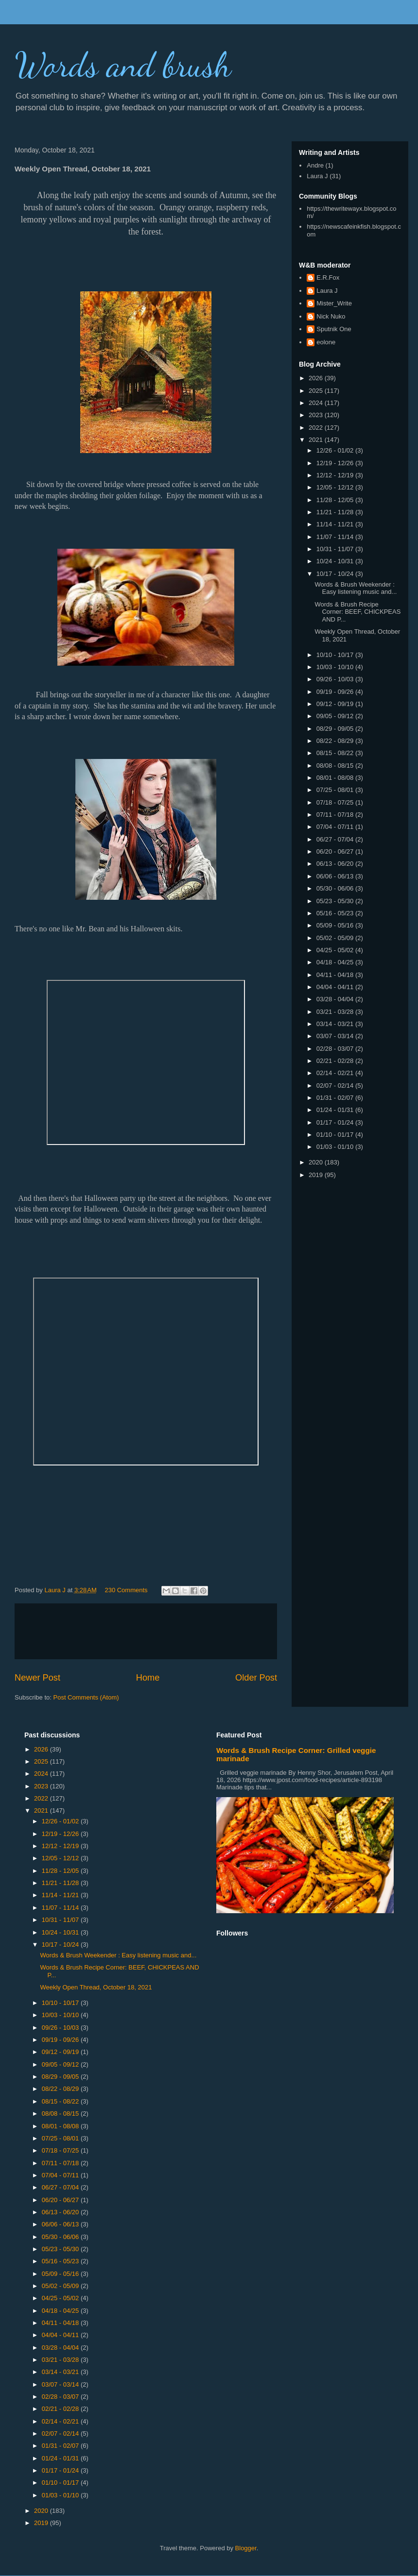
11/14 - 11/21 (335, 524)
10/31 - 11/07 (335, 549)
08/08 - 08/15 (335, 765)
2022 (317, 427)
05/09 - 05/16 (335, 925)
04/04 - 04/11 (335, 987)
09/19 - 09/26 (335, 691)
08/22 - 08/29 (335, 740)
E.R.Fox (327, 277)
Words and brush (123, 65)
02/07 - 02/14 (335, 1085)
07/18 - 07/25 (335, 802)
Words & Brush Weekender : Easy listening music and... (355, 588)
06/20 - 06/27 (335, 851)
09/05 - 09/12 (335, 716)
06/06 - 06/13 (335, 876)
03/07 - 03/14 (335, 1036)
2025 (317, 390)
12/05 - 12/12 (335, 487)
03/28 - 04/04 (335, 999)
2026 (317, 378)
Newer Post (37, 1678)
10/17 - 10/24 (335, 573)
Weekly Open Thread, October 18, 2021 (96, 1987)
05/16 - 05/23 (335, 913)
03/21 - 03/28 (335, 1011)
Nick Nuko (330, 316)
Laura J (317, 176)
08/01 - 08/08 (335, 777)
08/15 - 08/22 (335, 753)
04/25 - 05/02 (335, 950)
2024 (317, 402)
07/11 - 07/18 (335, 814)
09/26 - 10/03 (335, 679)
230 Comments (125, 1590)
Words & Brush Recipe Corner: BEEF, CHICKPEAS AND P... (357, 612)
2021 (317, 439)
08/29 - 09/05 (335, 728)
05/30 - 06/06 (335, 888)
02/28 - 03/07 (335, 1048)
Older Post (256, 1678)
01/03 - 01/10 (335, 1146)
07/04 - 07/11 (335, 826)
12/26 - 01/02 (335, 450)
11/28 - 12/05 (335, 500)
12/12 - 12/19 (335, 475)
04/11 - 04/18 (335, 974)
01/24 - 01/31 (335, 1109)
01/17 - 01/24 (335, 1122)
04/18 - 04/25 (335, 962)
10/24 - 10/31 (335, 561)
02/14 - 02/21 (335, 1073)
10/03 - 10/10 (335, 667)
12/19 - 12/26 (335, 463)
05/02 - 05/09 (335, 938)
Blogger (246, 2548)
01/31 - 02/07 (335, 1097)
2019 (317, 1175)
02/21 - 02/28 (335, 1060)
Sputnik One (333, 329)
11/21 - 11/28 (335, 512)
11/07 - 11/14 (335, 536)
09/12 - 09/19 (335, 703)
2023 (317, 415)
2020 (317, 1162)
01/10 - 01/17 (335, 1134)
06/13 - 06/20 (335, 863)
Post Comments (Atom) (86, 1697)
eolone (325, 342)
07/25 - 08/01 (335, 789)
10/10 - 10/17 (335, 654)
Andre (315, 165)
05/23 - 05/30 (335, 901)
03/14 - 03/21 (335, 1023)
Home (148, 1678)
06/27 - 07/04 (335, 839)
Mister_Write (334, 303)
